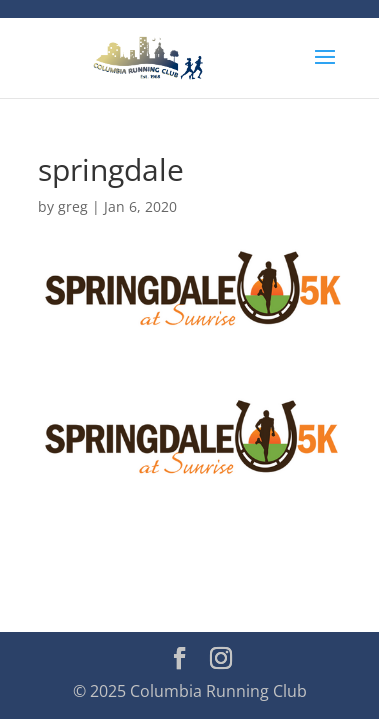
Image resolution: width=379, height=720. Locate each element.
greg (73, 206)
